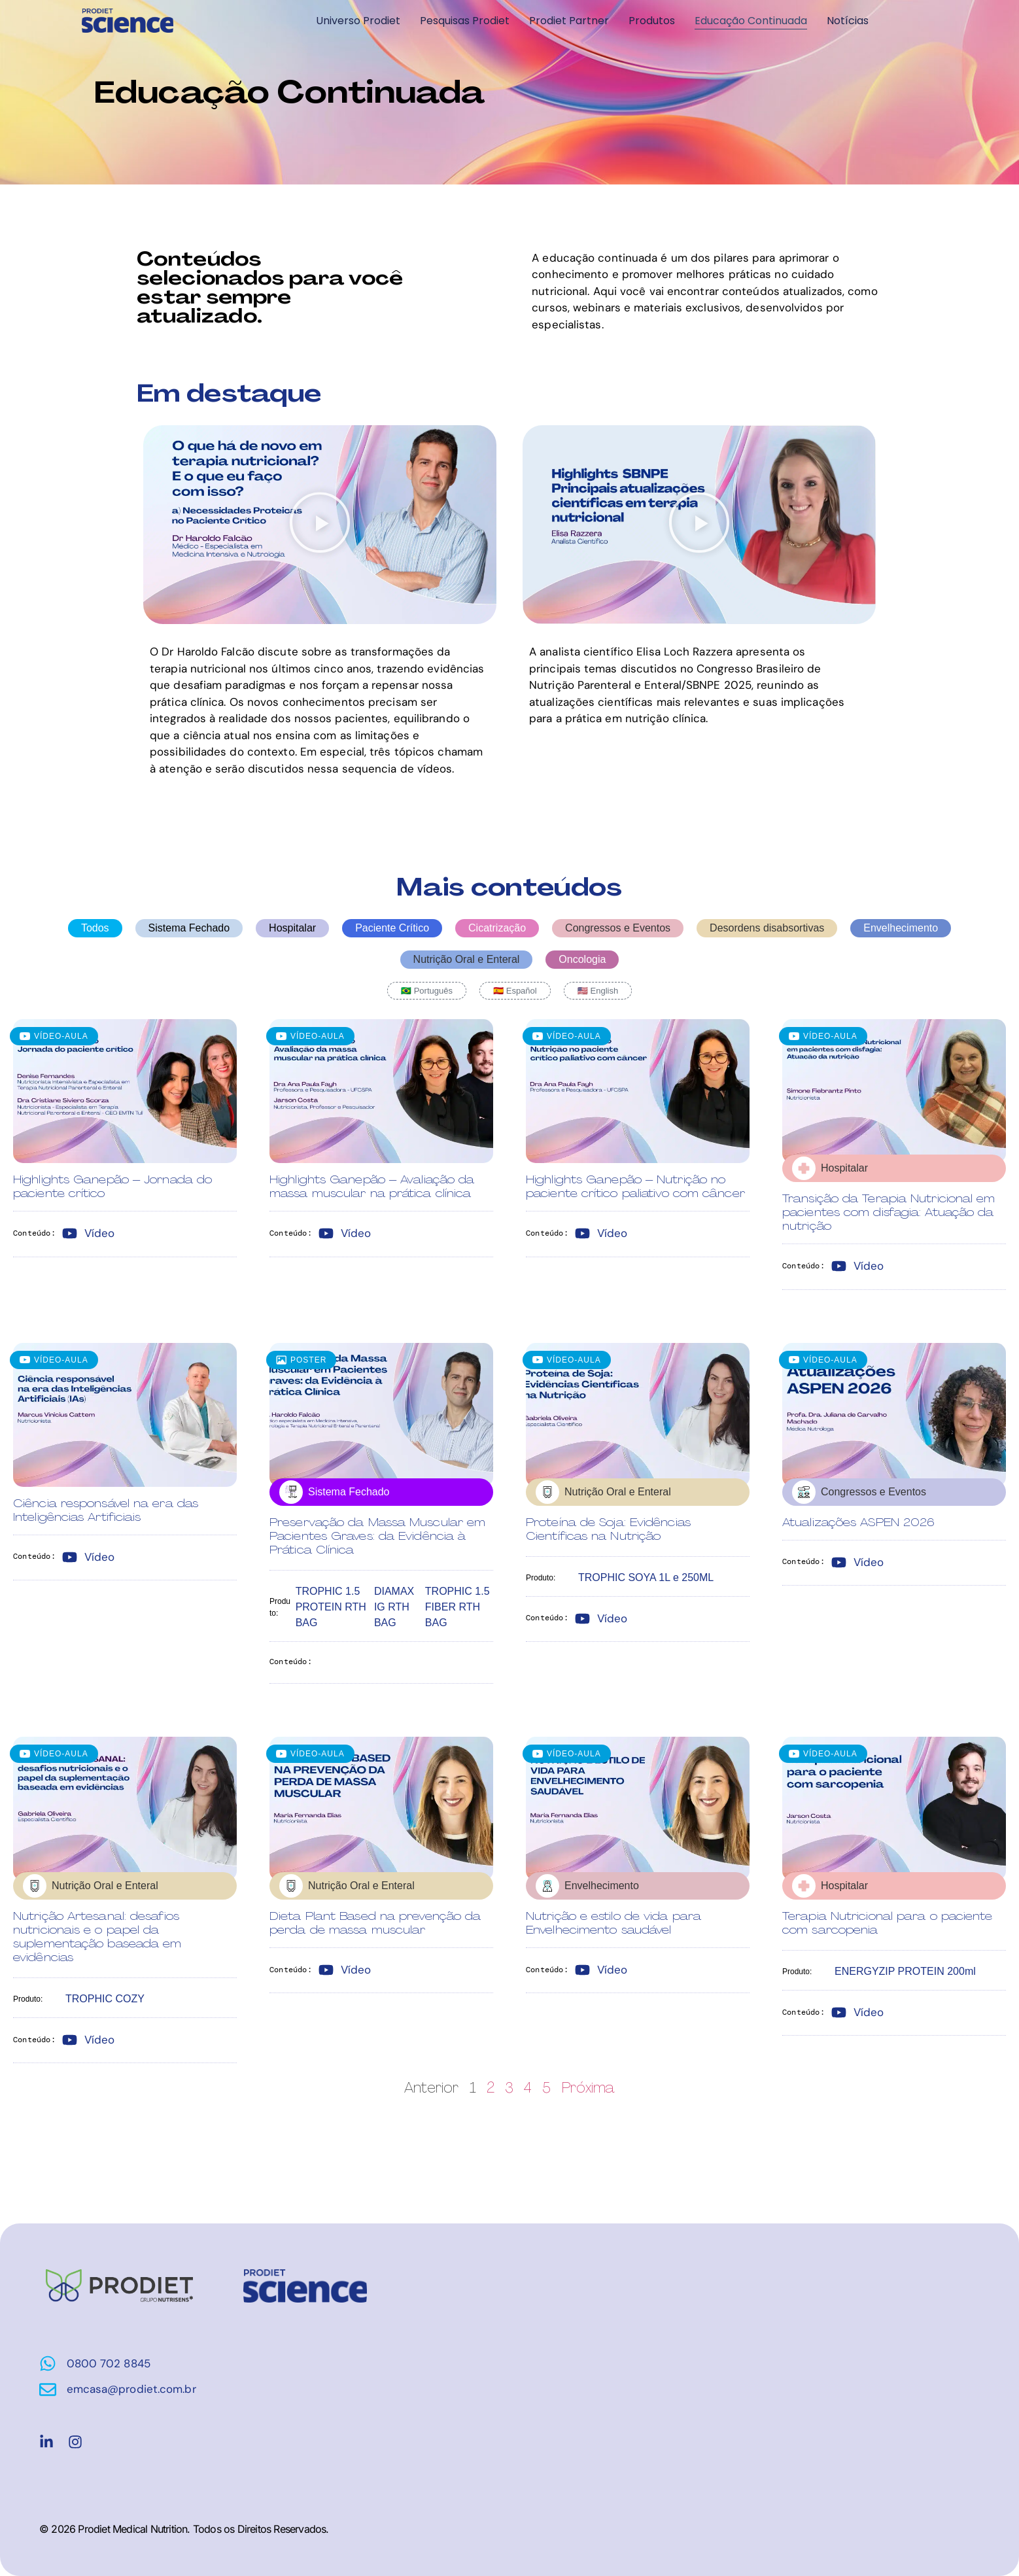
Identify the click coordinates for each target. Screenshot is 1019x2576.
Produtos (652, 20)
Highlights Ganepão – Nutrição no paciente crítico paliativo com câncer (635, 1186)
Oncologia (582, 959)
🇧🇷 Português (427, 991)
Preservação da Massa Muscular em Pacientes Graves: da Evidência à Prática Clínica (377, 1536)
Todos (95, 927)
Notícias (848, 20)
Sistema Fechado (189, 927)
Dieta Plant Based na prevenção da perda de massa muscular (375, 1923)
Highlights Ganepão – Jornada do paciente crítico (112, 1186)
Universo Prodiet (358, 20)
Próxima (588, 2087)
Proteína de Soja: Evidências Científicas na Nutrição (608, 1529)
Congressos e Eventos (617, 927)
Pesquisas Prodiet (465, 20)
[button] (320, 525)
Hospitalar (292, 927)
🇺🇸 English (598, 991)
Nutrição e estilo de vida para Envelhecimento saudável (613, 1923)
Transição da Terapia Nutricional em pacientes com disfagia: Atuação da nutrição (888, 1212)
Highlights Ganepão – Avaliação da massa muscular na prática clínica (371, 1186)
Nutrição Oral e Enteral (466, 959)
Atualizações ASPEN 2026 (858, 1522)
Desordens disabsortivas (767, 927)
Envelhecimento (900, 927)
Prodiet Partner (569, 20)
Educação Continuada (751, 20)
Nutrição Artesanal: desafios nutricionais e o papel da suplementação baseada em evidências (97, 1936)
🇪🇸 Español (515, 991)
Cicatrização (497, 927)
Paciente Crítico (392, 927)
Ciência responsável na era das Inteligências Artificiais (105, 1510)
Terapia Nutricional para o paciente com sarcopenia (887, 1923)
